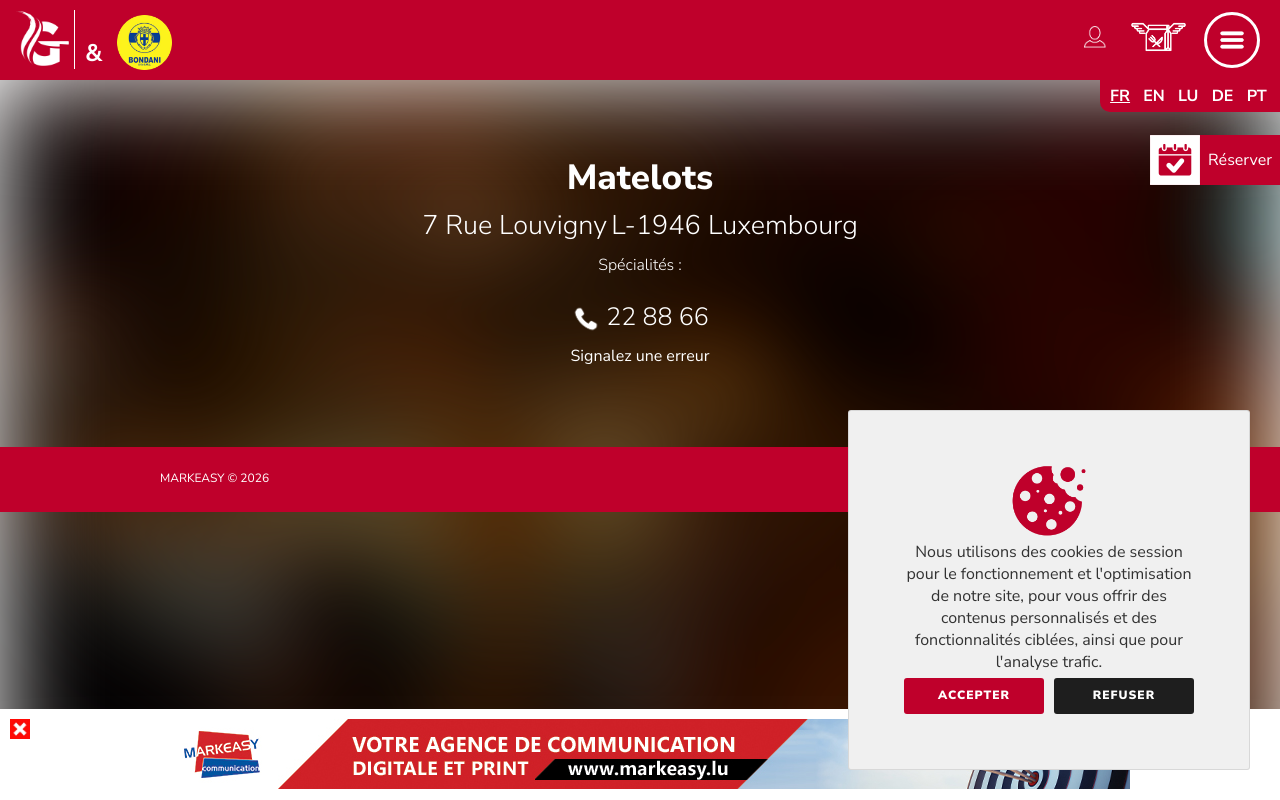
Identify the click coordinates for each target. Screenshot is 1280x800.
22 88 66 (657, 317)
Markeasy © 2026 (214, 479)
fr (1120, 96)
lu (1188, 96)
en (1154, 96)
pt (1257, 96)
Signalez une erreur (640, 356)
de (1223, 96)
